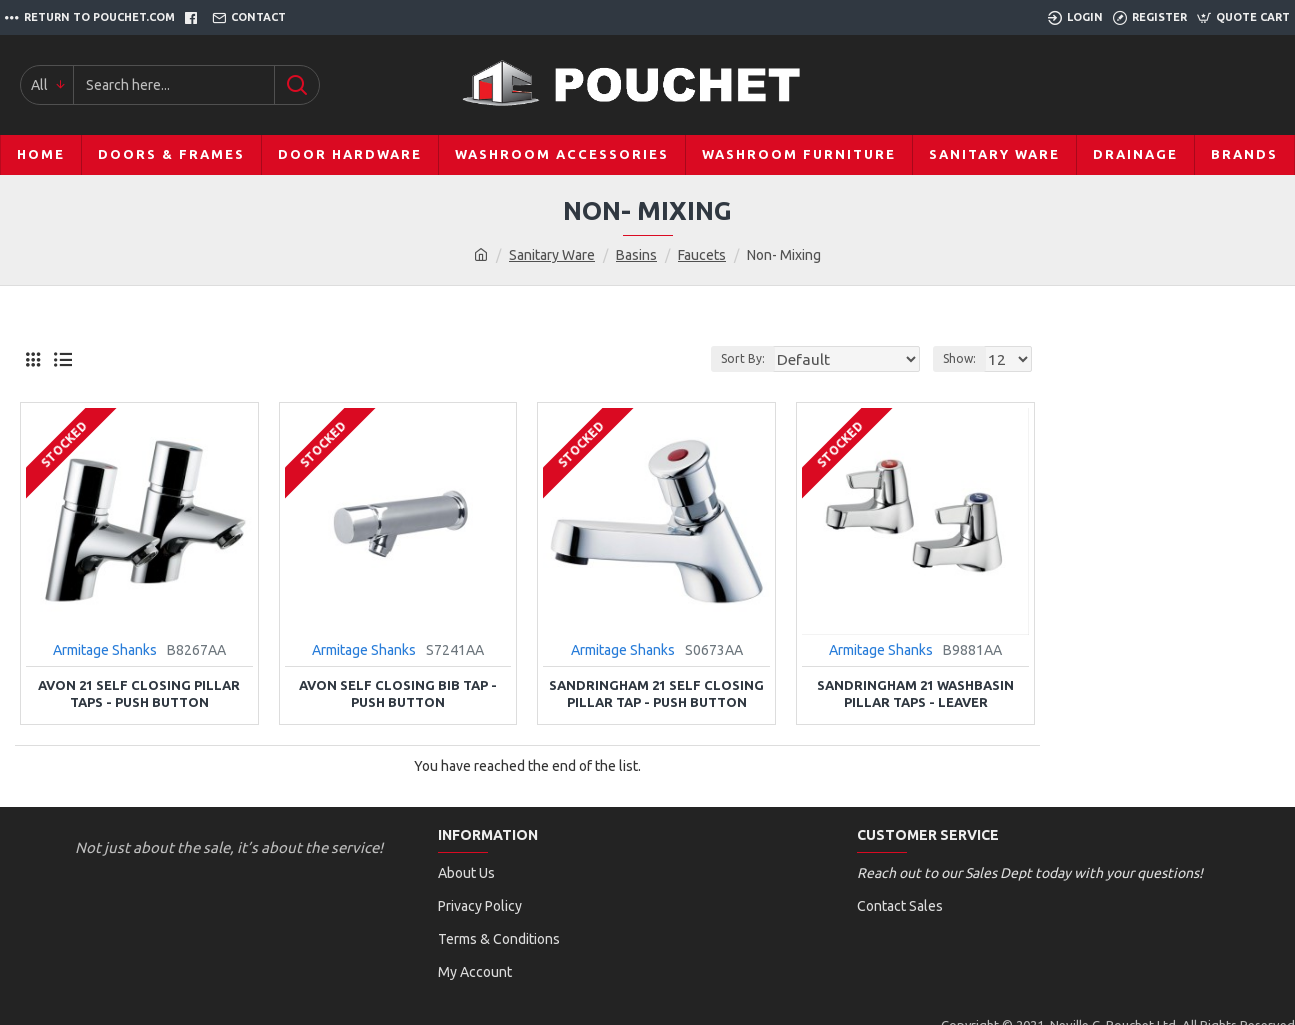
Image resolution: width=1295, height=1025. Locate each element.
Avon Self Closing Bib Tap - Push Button (398, 693)
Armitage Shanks (105, 650)
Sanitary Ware (552, 255)
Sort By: (775, 358)
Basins (636, 255)
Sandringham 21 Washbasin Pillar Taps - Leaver (915, 693)
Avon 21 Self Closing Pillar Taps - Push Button (139, 693)
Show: (965, 358)
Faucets (702, 255)
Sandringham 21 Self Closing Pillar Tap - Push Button (656, 693)
